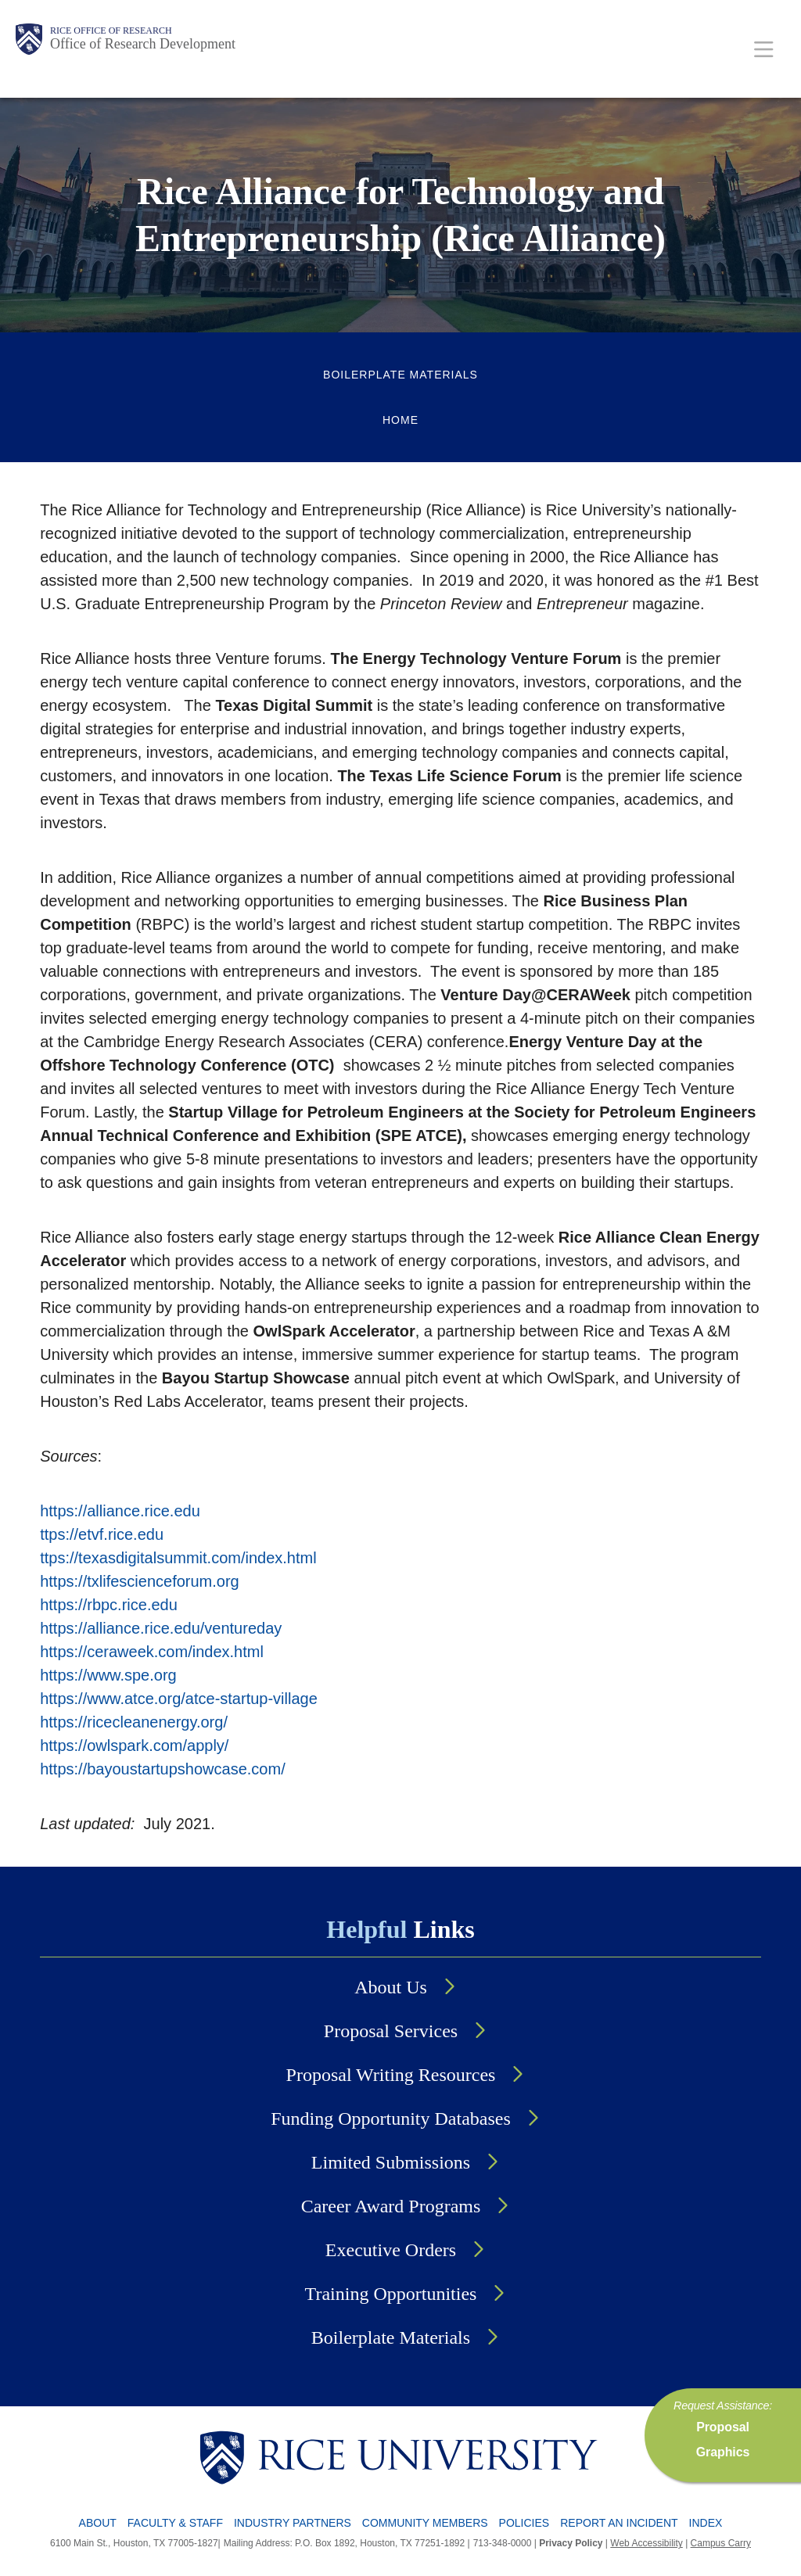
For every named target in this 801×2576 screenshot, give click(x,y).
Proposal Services (391, 2031)
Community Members (425, 2523)
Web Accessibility (646, 2543)
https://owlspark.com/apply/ (134, 1745)
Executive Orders (390, 2250)
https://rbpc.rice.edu (109, 1604)
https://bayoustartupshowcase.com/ (163, 1769)
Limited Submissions (390, 2162)
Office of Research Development (142, 44)
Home (400, 420)
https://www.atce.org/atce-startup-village (179, 1698)
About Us (390, 1987)
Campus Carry (721, 2543)
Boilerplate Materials (400, 374)
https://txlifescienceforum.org (139, 1581)
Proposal (722, 2427)
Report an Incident (618, 2523)
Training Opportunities (391, 2294)
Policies (524, 2523)
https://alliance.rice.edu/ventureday (161, 1628)
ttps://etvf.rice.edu (101, 1534)
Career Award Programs (391, 2206)
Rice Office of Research (111, 30)
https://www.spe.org (108, 1675)
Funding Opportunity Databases (391, 2118)
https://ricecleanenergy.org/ (134, 1722)
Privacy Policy (570, 2543)
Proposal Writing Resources (391, 2075)
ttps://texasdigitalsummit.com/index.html (178, 1557)
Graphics (723, 2452)
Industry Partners (292, 2523)
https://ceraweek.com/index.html (152, 1651)
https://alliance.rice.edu (120, 1510)
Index (706, 2523)
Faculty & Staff (175, 2523)
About (98, 2523)
